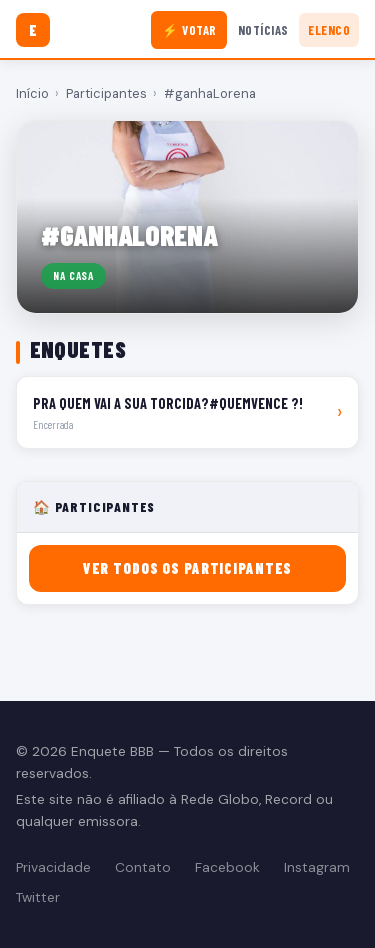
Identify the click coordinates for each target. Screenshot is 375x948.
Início (32, 93)
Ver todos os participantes (187, 568)
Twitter (38, 897)
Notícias (263, 30)
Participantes (106, 93)
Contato (143, 867)
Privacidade (53, 867)
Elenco (329, 30)
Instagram (317, 867)
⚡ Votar (189, 30)
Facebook (227, 867)
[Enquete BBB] (33, 30)
